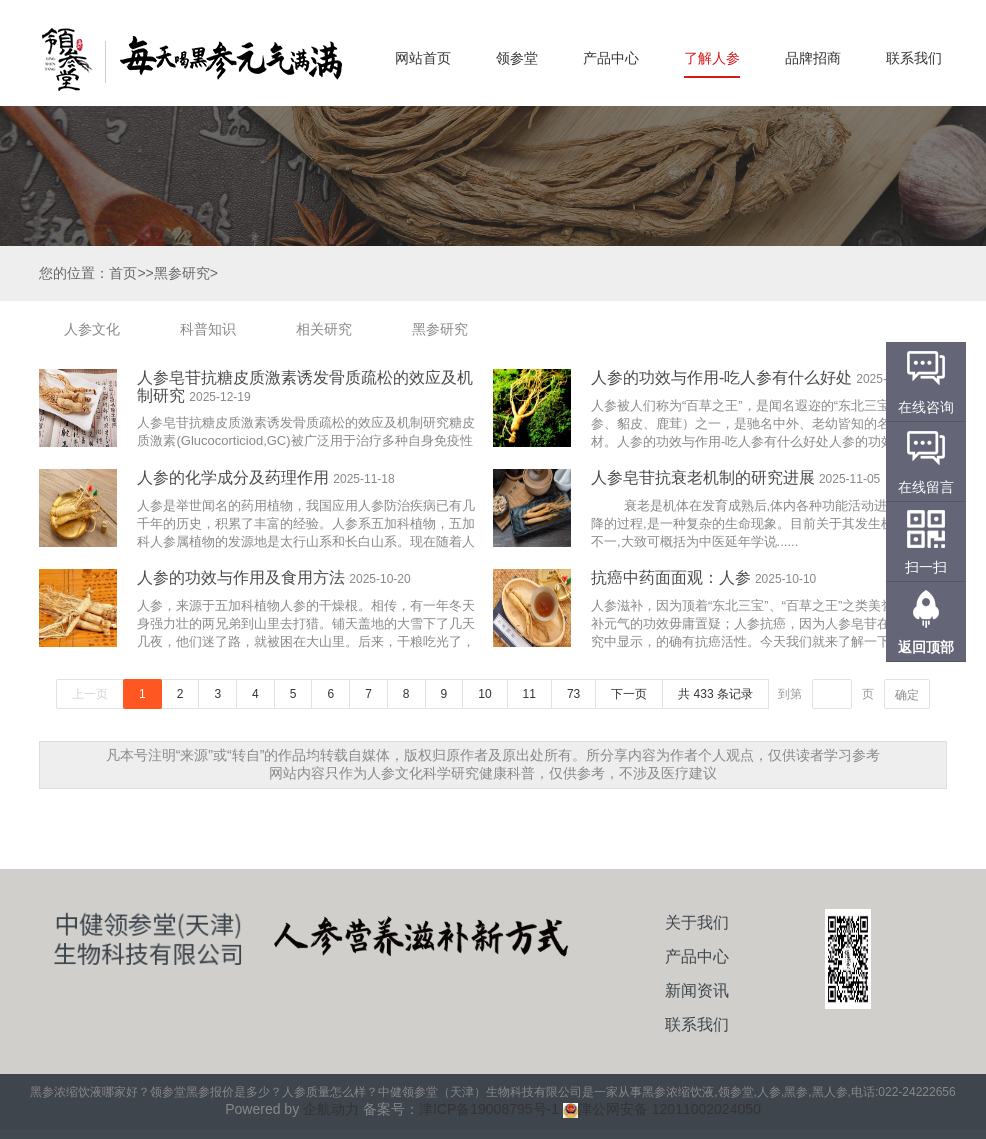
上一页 (90, 694)
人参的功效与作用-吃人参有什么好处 (721, 377)
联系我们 (914, 58)
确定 (907, 695)
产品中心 (611, 58)
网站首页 (423, 58)
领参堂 (517, 58)
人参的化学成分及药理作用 (233, 477)
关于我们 (697, 922)
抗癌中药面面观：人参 (671, 577)
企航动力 (331, 1109)
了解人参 (712, 58)
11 (529, 694)
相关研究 (324, 329)
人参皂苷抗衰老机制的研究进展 (703, 477)
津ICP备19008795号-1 (489, 1109)
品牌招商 (813, 58)
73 (573, 694)
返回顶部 (926, 647)
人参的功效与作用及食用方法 (241, 577)
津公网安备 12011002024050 (662, 1109)
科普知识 (208, 329)
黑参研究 (440, 329)
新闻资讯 (697, 990)
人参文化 (92, 329)
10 (484, 694)
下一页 (629, 694)
